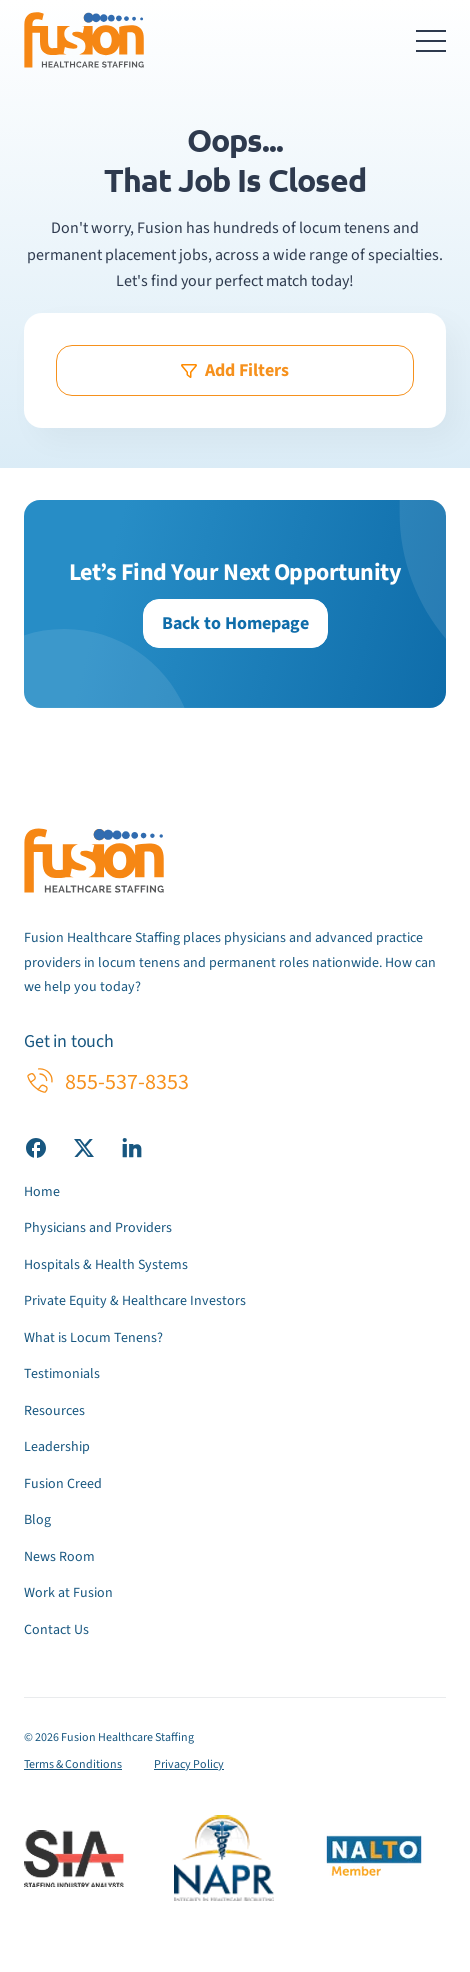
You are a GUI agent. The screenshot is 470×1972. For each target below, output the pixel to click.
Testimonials (62, 1374)
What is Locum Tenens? (93, 1338)
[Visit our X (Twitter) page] (84, 1147)
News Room (59, 1557)
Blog (37, 1520)
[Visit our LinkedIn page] (132, 1147)
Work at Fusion (68, 1593)
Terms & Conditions (73, 1764)
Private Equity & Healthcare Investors (135, 1301)
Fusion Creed (63, 1484)
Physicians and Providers (98, 1228)
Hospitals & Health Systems (106, 1265)
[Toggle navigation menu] (431, 40)
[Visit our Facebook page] (36, 1147)
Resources (54, 1411)
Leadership (57, 1447)
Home (42, 1192)
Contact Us (56, 1630)
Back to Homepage (235, 623)
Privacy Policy (189, 1764)
